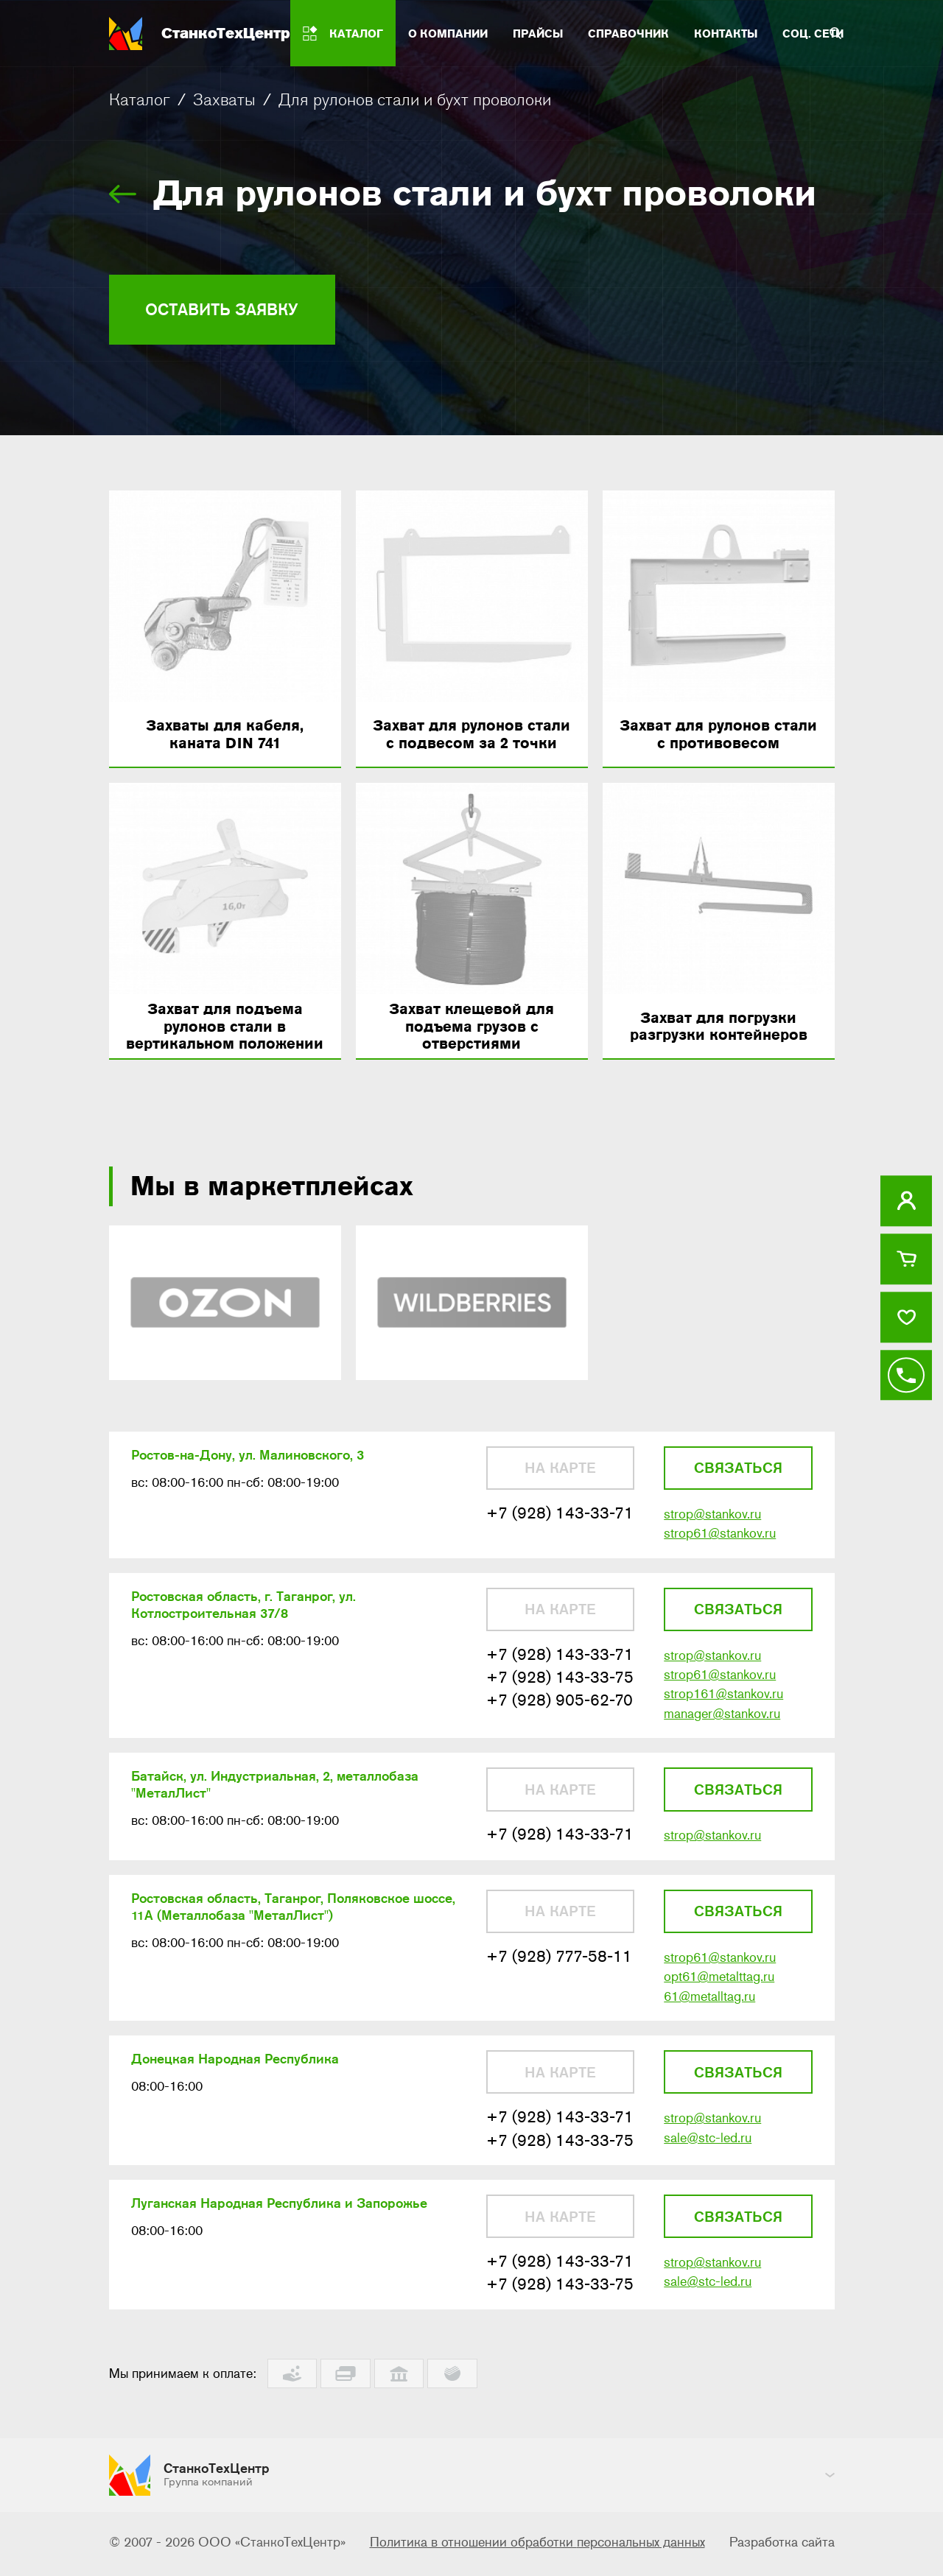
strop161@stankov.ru (723, 1702)
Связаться (738, 1472)
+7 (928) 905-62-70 (559, 1708)
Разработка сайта (782, 2545)
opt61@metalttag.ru (719, 1987)
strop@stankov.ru (712, 1519)
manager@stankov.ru (722, 1722)
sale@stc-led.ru (707, 2150)
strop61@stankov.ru (720, 1539)
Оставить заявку (229, 310)
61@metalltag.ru (709, 2007)
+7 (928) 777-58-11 (559, 1966)
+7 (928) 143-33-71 (560, 1518)
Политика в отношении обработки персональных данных (537, 2545)
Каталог (139, 99)
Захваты (224, 99)
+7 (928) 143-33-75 (560, 1684)
